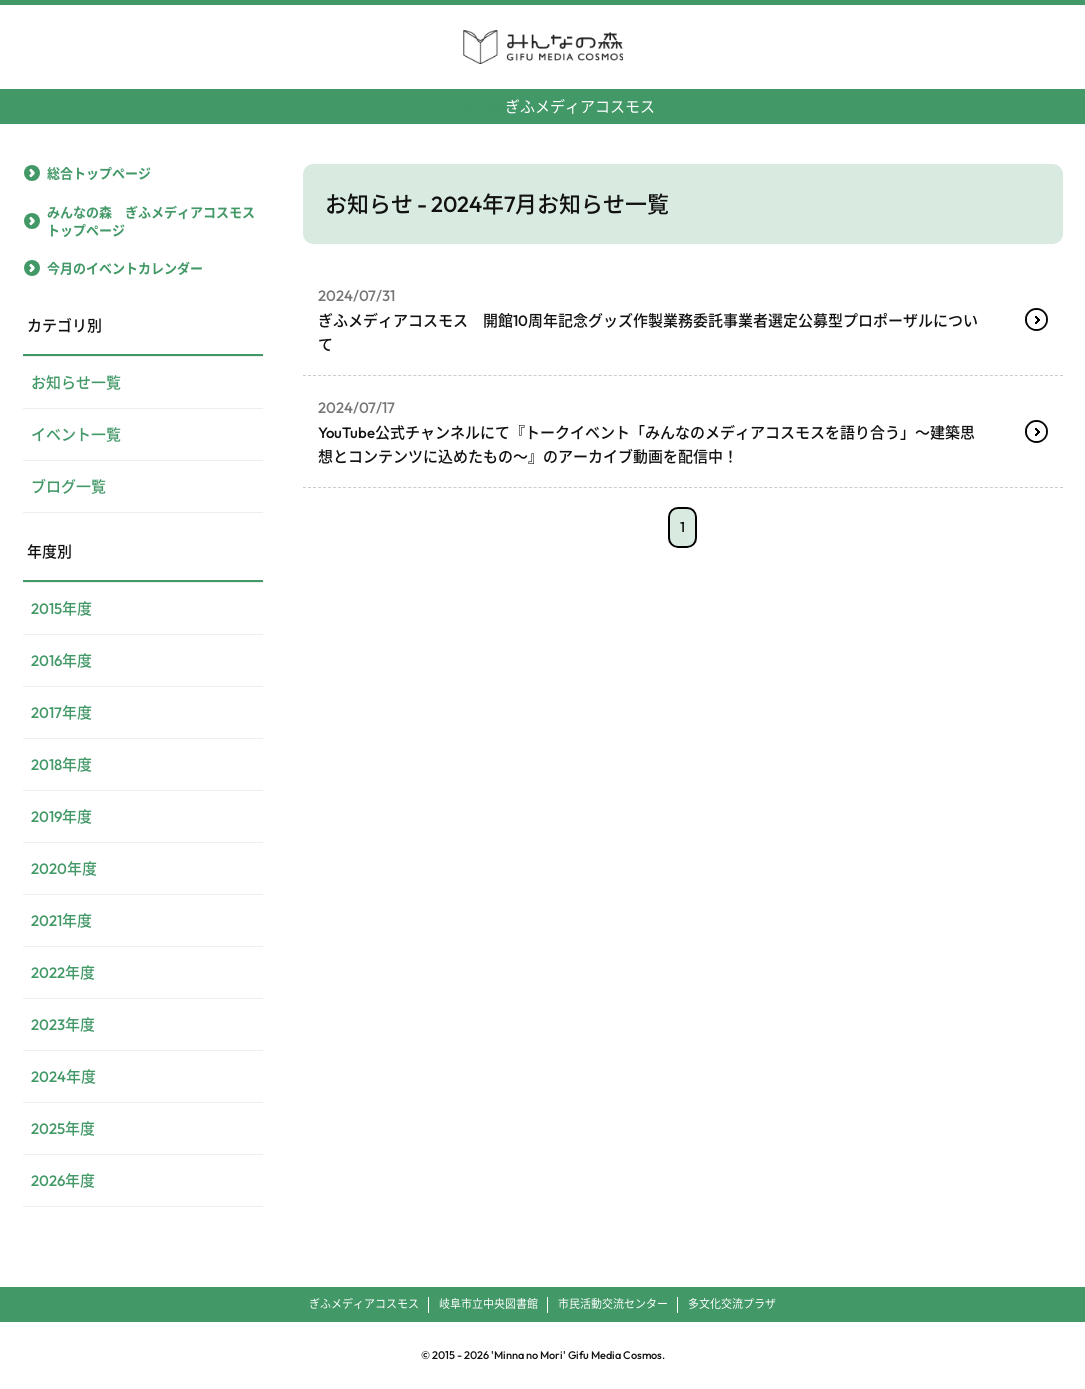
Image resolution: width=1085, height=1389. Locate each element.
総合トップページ (99, 173)
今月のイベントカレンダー (125, 268)
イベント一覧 (76, 434)
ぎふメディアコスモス (542, 98)
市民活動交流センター (613, 1304)
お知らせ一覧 (76, 382)
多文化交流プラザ (732, 1304)
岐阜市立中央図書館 (488, 1304)
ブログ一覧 (68, 486)
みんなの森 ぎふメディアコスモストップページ (151, 221)
